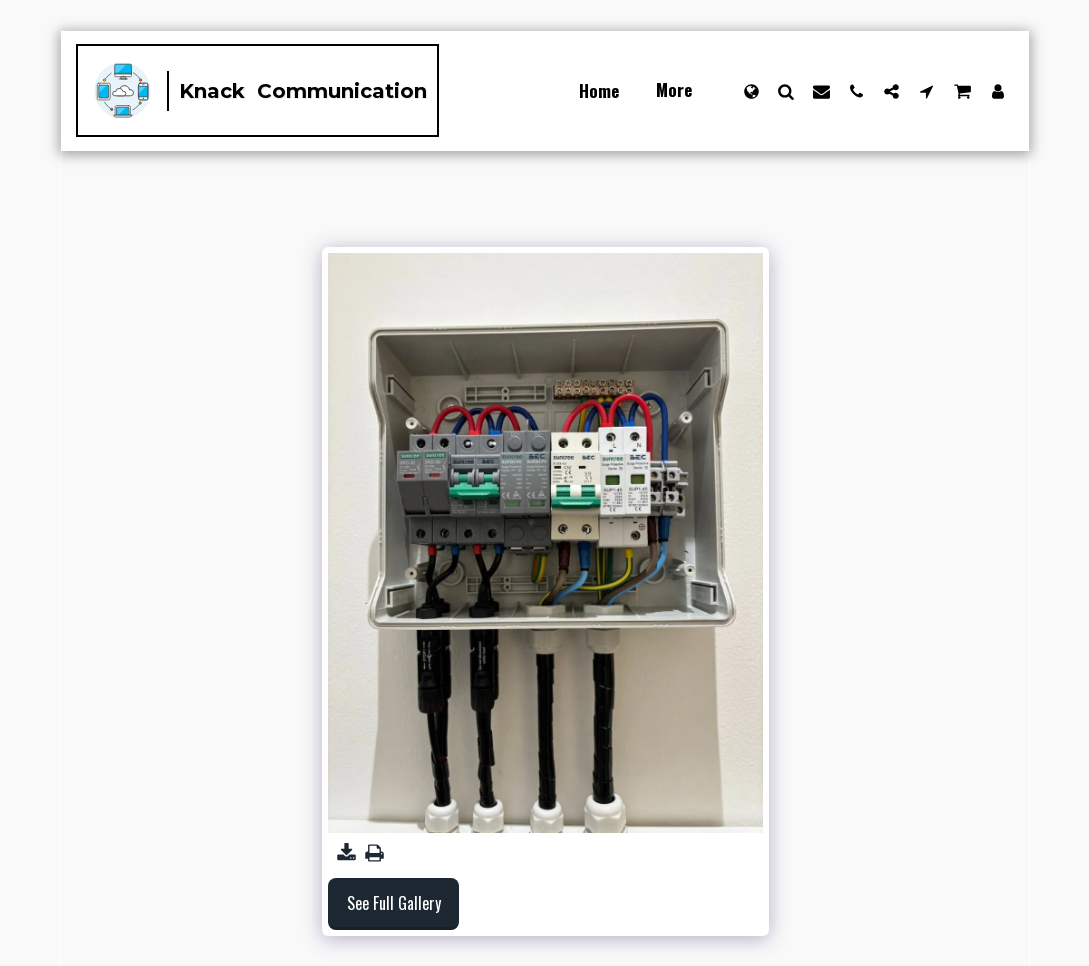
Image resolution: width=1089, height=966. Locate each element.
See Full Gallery (394, 903)
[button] (786, 91)
